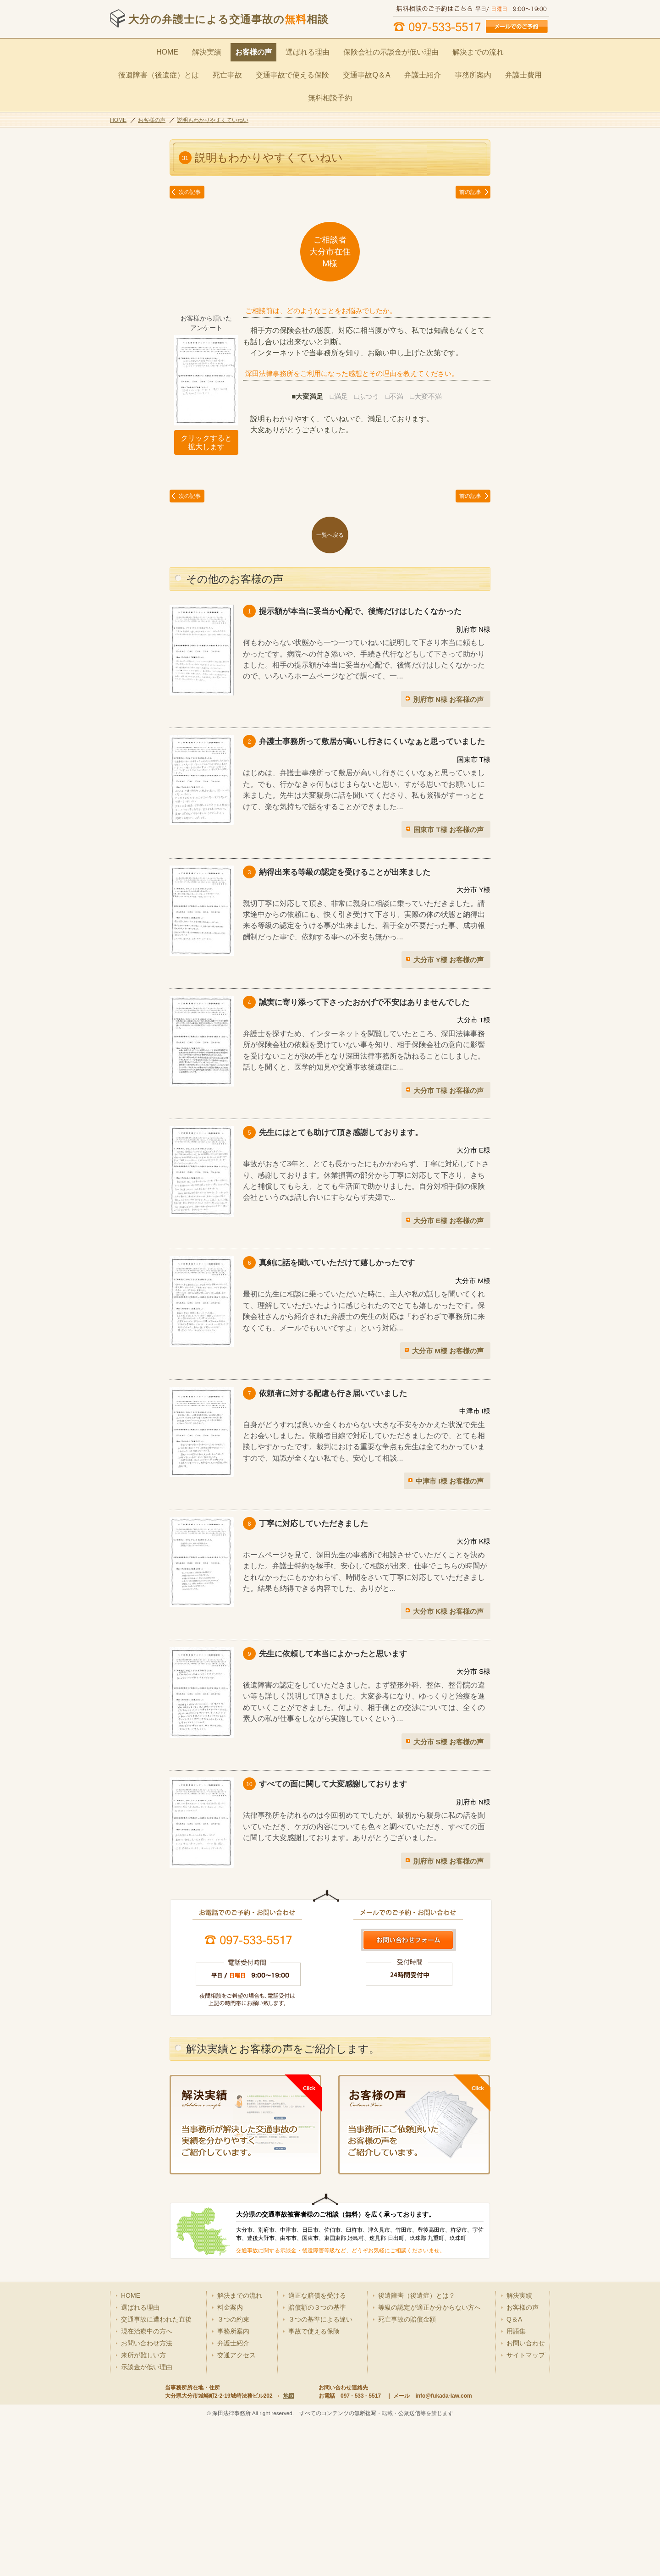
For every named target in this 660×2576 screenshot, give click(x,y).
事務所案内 (391, 70)
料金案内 (230, 2429)
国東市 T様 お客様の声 (448, 800)
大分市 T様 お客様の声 (448, 1061)
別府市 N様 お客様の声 (448, 670)
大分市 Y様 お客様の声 (448, 930)
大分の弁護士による (228, 19)
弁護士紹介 (344, 70)
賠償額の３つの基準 (317, 2429)
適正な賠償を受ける (317, 2417)
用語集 (516, 2453)
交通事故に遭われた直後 (156, 2441)
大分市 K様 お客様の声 (448, 1582)
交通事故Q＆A (293, 70)
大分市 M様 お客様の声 (448, 1321)
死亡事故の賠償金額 (407, 2441)
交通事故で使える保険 (225, 70)
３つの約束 (233, 2441)
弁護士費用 (438, 70)
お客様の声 (219, 50)
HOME (138, 50)
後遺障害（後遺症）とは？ (416, 2417)
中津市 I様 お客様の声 (450, 1452)
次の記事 (190, 163)
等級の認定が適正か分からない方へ (429, 2429)
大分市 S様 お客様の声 (448, 1712)
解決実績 (175, 50)
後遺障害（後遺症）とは (496, 50)
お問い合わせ (525, 2465)
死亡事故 (166, 70)
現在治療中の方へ (146, 2453)
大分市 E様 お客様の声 (448, 1191)
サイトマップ (525, 2477)
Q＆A (514, 2441)
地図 (288, 2518)
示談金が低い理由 (146, 2489)
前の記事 (470, 163)
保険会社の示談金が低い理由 (344, 50)
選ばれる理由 (269, 50)
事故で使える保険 (314, 2453)
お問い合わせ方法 (146, 2465)
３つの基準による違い (320, 2441)
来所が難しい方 (143, 2477)
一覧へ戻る (330, 505)
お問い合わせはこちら (408, 1910)
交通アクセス (236, 2477)
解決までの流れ (423, 50)
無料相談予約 (487, 70)
